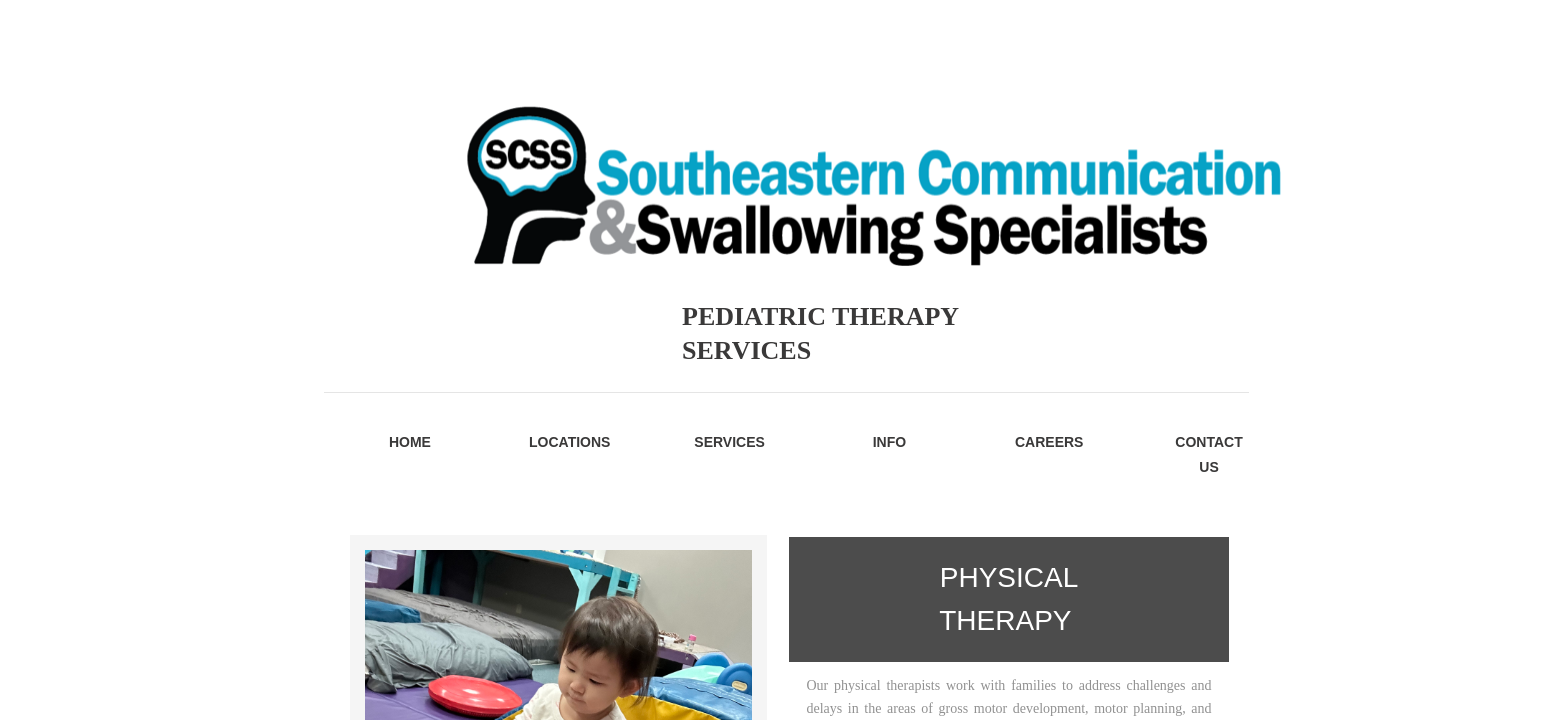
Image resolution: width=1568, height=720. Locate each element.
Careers (1049, 442)
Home (410, 442)
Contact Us (1208, 454)
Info (889, 442)
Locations (569, 442)
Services (729, 442)
